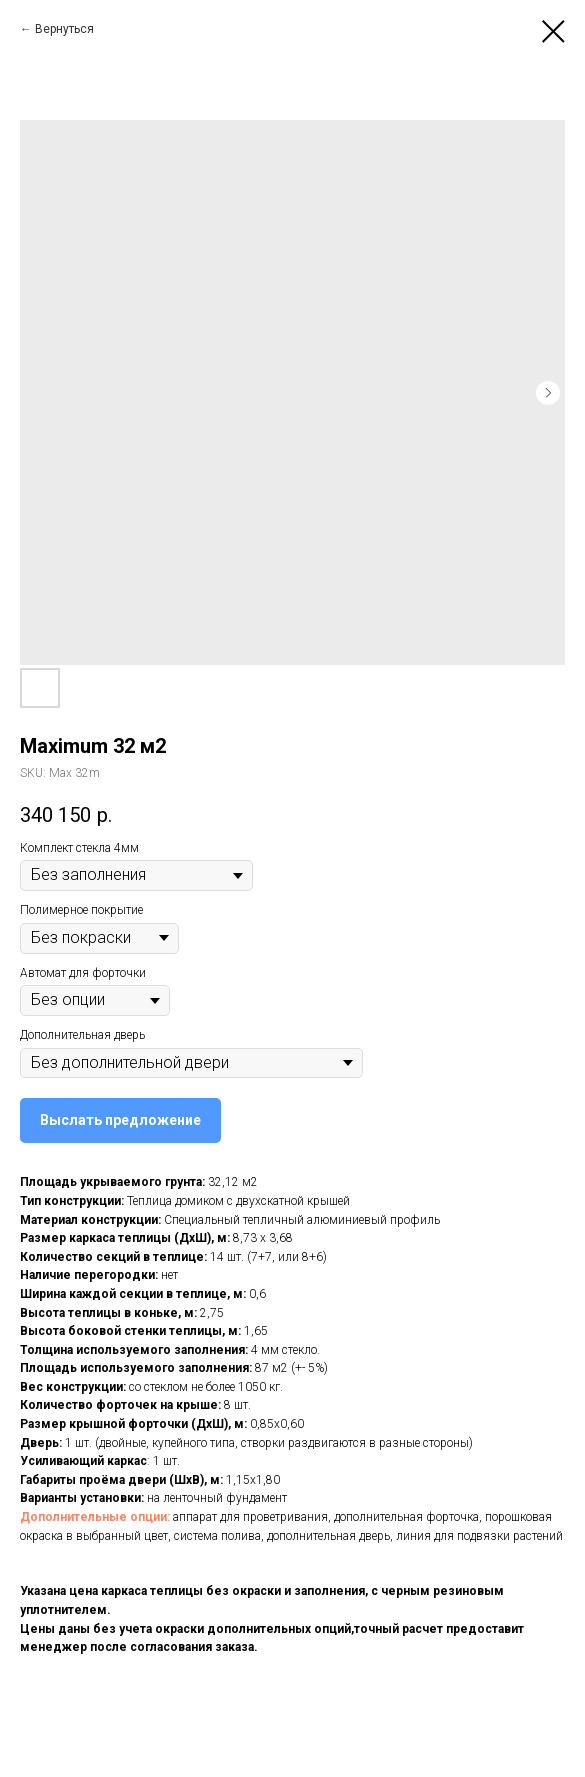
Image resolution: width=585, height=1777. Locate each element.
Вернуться (64, 29)
